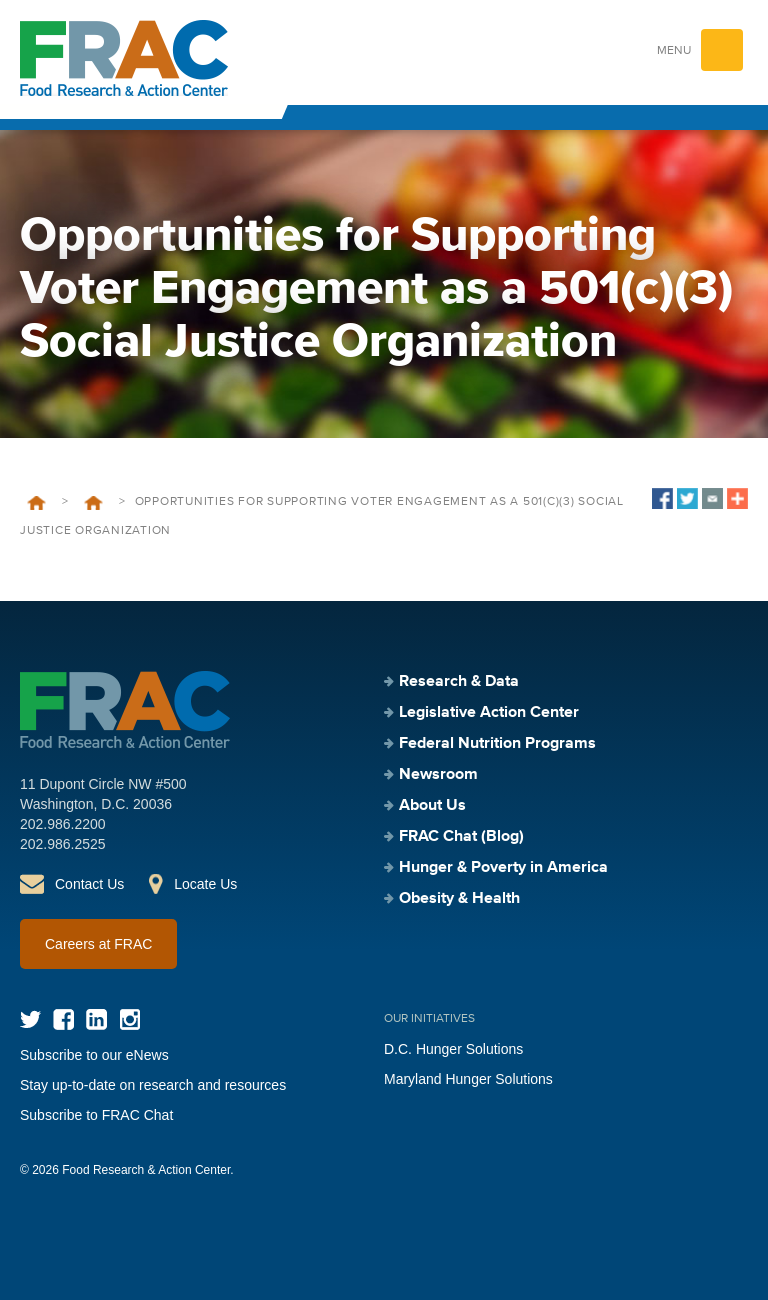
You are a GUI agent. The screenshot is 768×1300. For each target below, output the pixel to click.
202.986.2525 (63, 844)
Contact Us (89, 884)
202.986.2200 (63, 824)
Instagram (129, 1019)
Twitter (30, 1019)
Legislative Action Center (489, 713)
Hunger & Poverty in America (503, 868)
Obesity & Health (459, 899)
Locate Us (205, 884)
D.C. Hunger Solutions (453, 1049)
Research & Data (459, 682)
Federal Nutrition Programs (497, 744)
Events (93, 503)
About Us (432, 806)
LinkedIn (96, 1019)
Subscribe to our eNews (94, 1055)
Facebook (63, 1019)
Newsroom (438, 775)
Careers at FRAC (98, 944)
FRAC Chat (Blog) (461, 837)
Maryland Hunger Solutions (468, 1079)
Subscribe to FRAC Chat (96, 1115)
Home (36, 503)
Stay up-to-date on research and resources (153, 1085)
